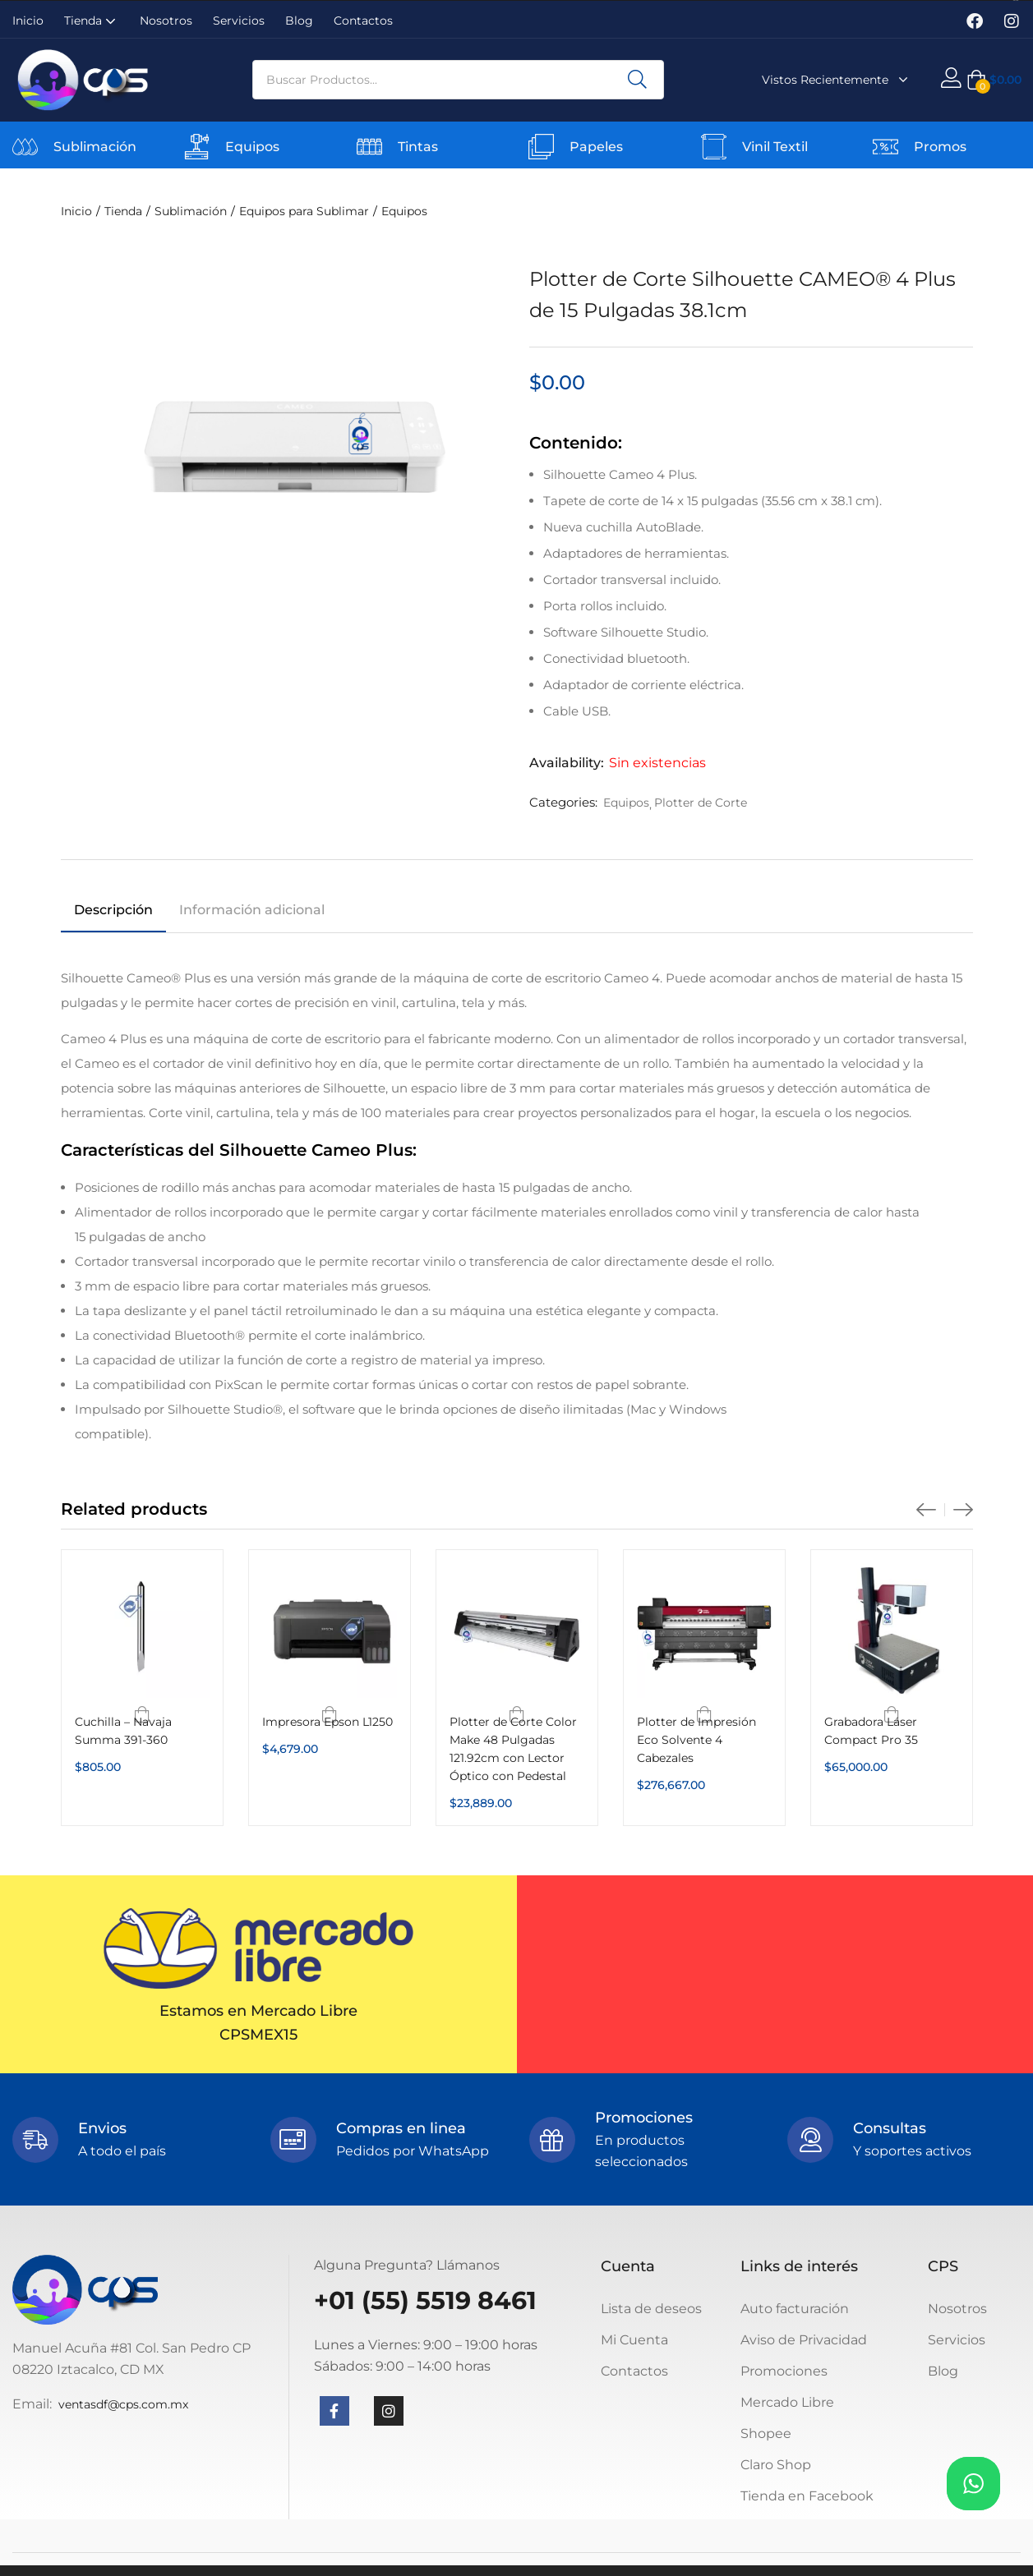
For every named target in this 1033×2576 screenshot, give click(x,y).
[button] (993, 80)
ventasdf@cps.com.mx (123, 2404)
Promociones (784, 2371)
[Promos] (885, 146)
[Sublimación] (25, 146)
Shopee (765, 2433)
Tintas (418, 146)
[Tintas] (369, 146)
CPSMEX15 (258, 2035)
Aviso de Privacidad (803, 2340)
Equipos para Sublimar (304, 211)
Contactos (363, 20)
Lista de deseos (651, 2308)
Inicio (28, 20)
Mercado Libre (787, 2402)
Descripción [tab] (113, 910)
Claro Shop (775, 2464)
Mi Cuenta (634, 2340)
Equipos (252, 146)
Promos (940, 146)
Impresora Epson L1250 (327, 1721)
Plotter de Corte (700, 802)
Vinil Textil (775, 146)
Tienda (91, 20)
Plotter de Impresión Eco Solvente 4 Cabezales (696, 1739)
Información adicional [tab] (252, 910)
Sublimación (94, 146)
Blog (299, 20)
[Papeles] (541, 146)
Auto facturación (794, 2308)
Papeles (596, 146)
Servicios (239, 20)
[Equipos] (197, 146)
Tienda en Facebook (807, 2496)
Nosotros (166, 20)
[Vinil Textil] (713, 146)
